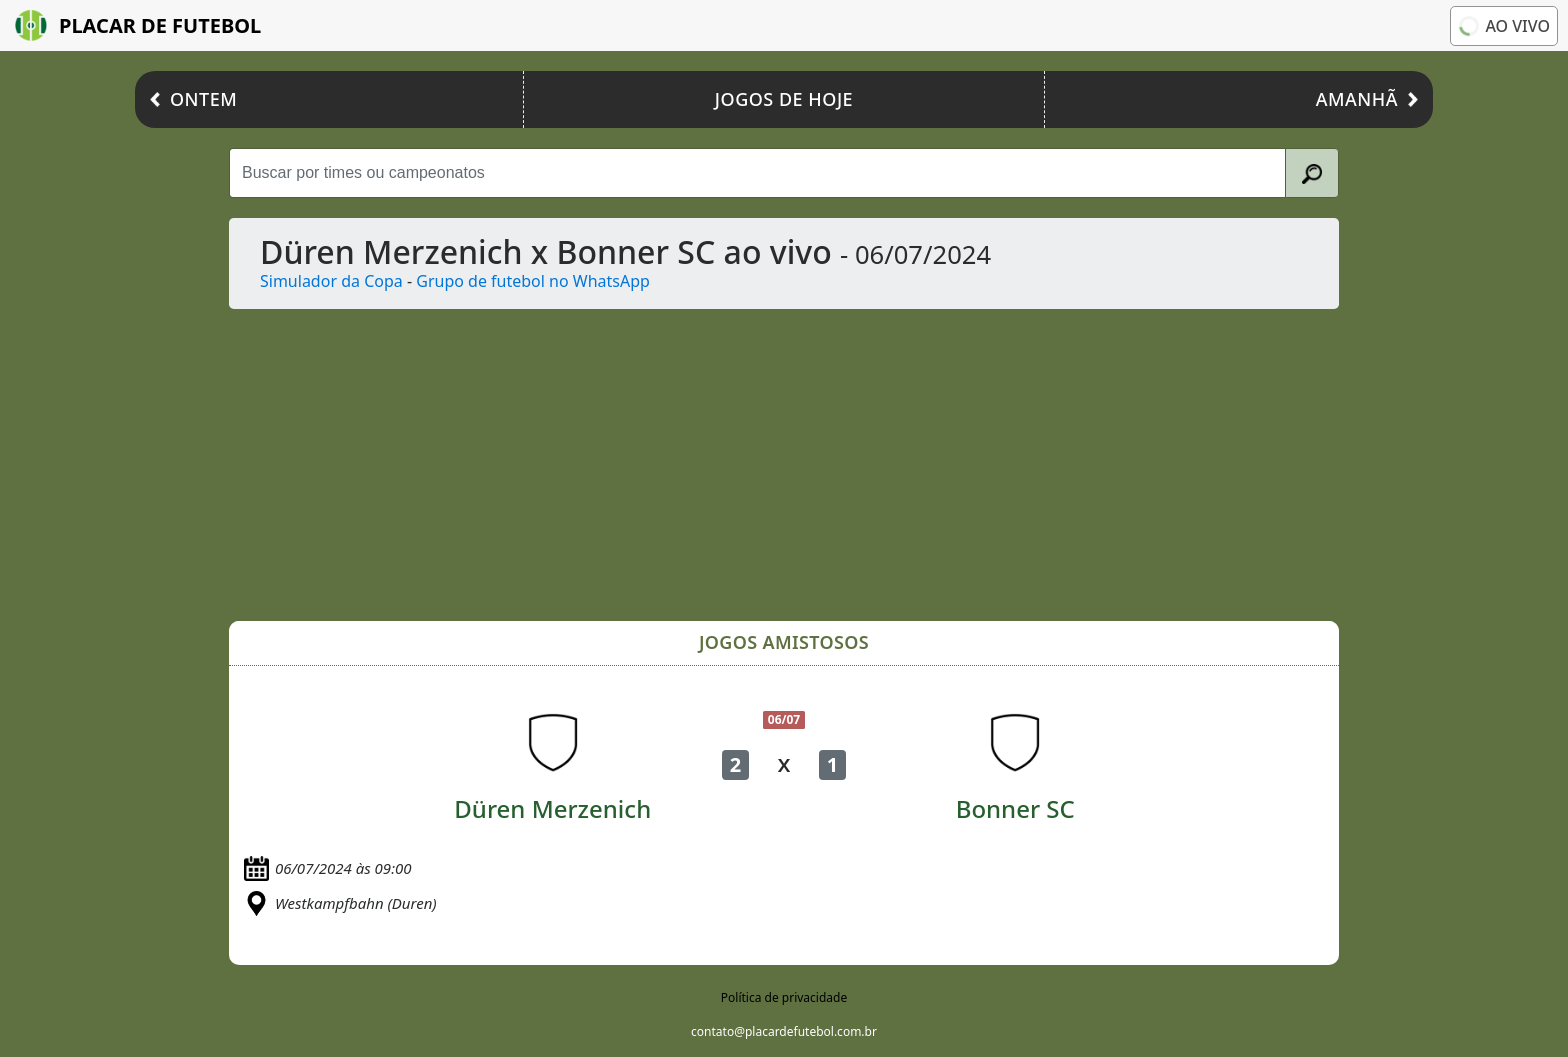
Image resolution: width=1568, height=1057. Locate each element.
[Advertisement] (829, 465)
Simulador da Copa (331, 281)
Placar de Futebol (138, 25)
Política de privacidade (784, 997)
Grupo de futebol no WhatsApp (533, 281)
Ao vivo (1503, 26)
